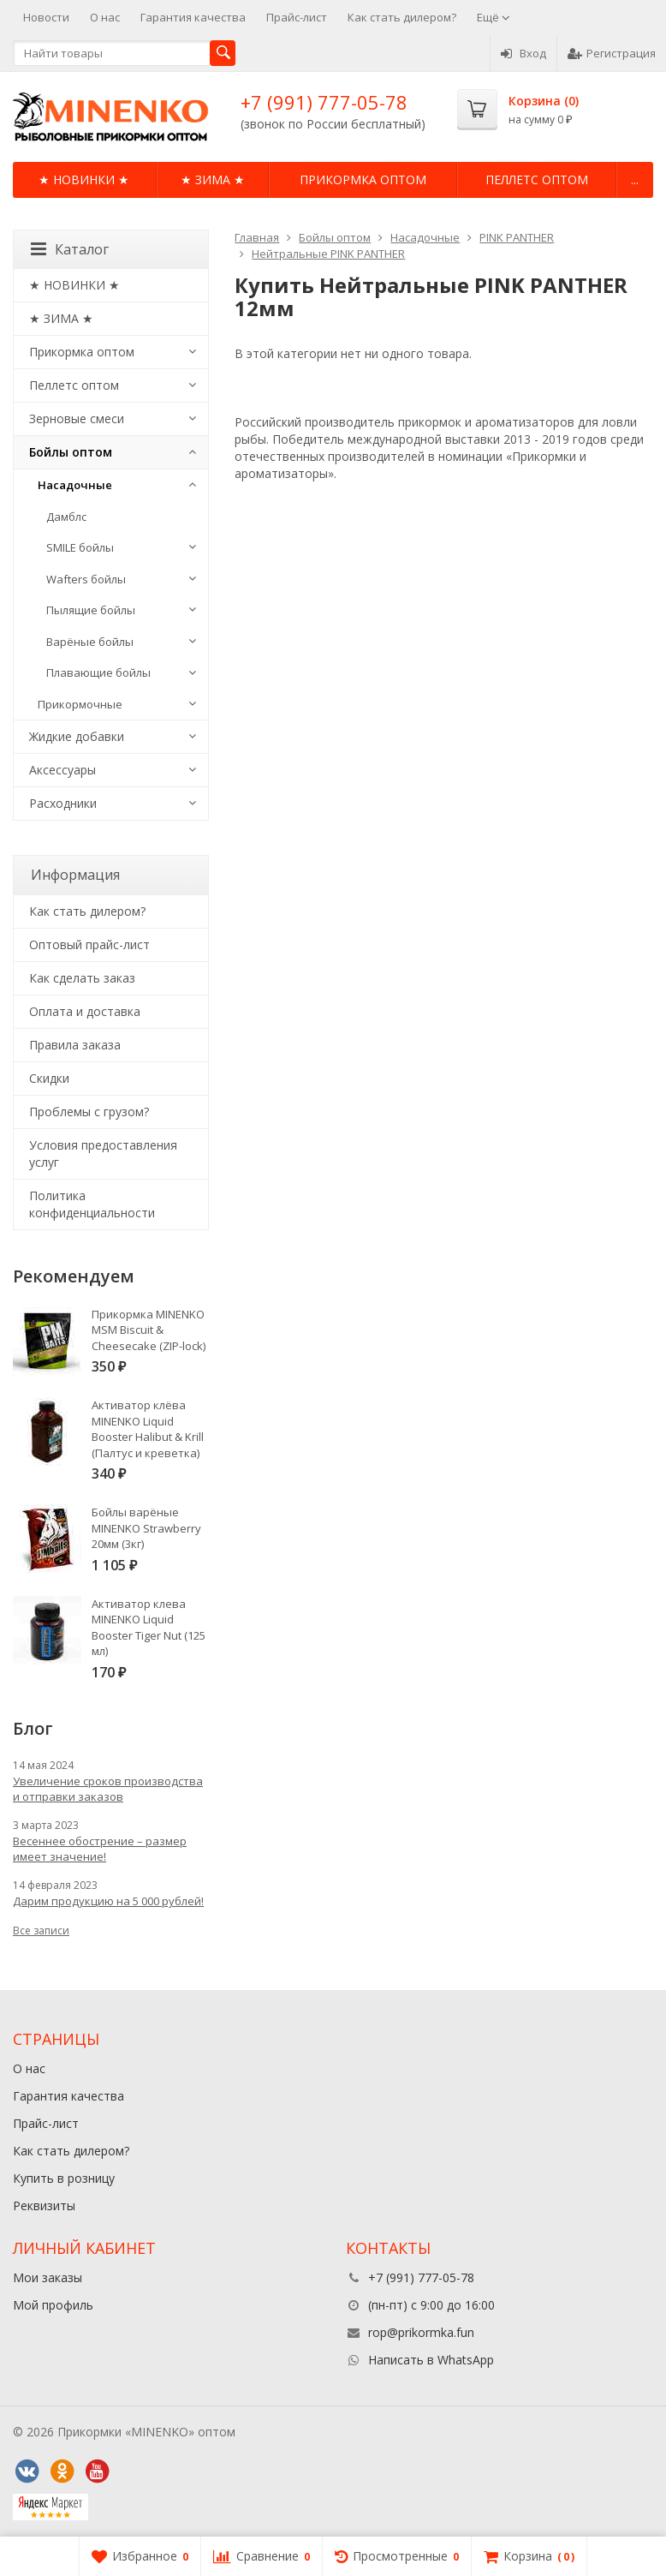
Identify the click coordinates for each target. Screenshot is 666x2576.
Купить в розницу (64, 2178)
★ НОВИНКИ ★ (84, 179)
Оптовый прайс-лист (89, 944)
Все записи (41, 1930)
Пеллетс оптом (536, 179)
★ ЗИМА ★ (213, 179)
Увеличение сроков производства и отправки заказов (108, 1788)
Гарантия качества (193, 17)
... (635, 179)
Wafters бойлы (86, 579)
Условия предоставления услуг (103, 1153)
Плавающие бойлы (98, 672)
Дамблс (66, 516)
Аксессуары (62, 770)
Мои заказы (47, 2277)
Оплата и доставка (84, 1011)
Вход (523, 53)
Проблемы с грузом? (89, 1111)
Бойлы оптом (70, 452)
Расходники (63, 803)
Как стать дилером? (402, 17)
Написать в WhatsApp (431, 2360)
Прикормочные (80, 704)
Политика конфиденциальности (92, 1204)
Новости (46, 17)
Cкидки (49, 1078)
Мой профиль (53, 2305)
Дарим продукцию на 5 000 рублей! (108, 1901)
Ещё (493, 17)
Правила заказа (75, 1045)
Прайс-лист (296, 17)
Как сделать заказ (82, 978)
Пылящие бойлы (90, 610)
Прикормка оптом (363, 179)
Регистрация (612, 53)
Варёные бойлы (90, 641)
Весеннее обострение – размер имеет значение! (100, 1848)
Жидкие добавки (76, 736)
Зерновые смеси (76, 418)
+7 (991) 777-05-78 (324, 102)
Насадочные (75, 485)
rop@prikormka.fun (421, 2332)
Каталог (70, 249)
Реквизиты (44, 2205)
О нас (105, 17)
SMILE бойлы (80, 547)
